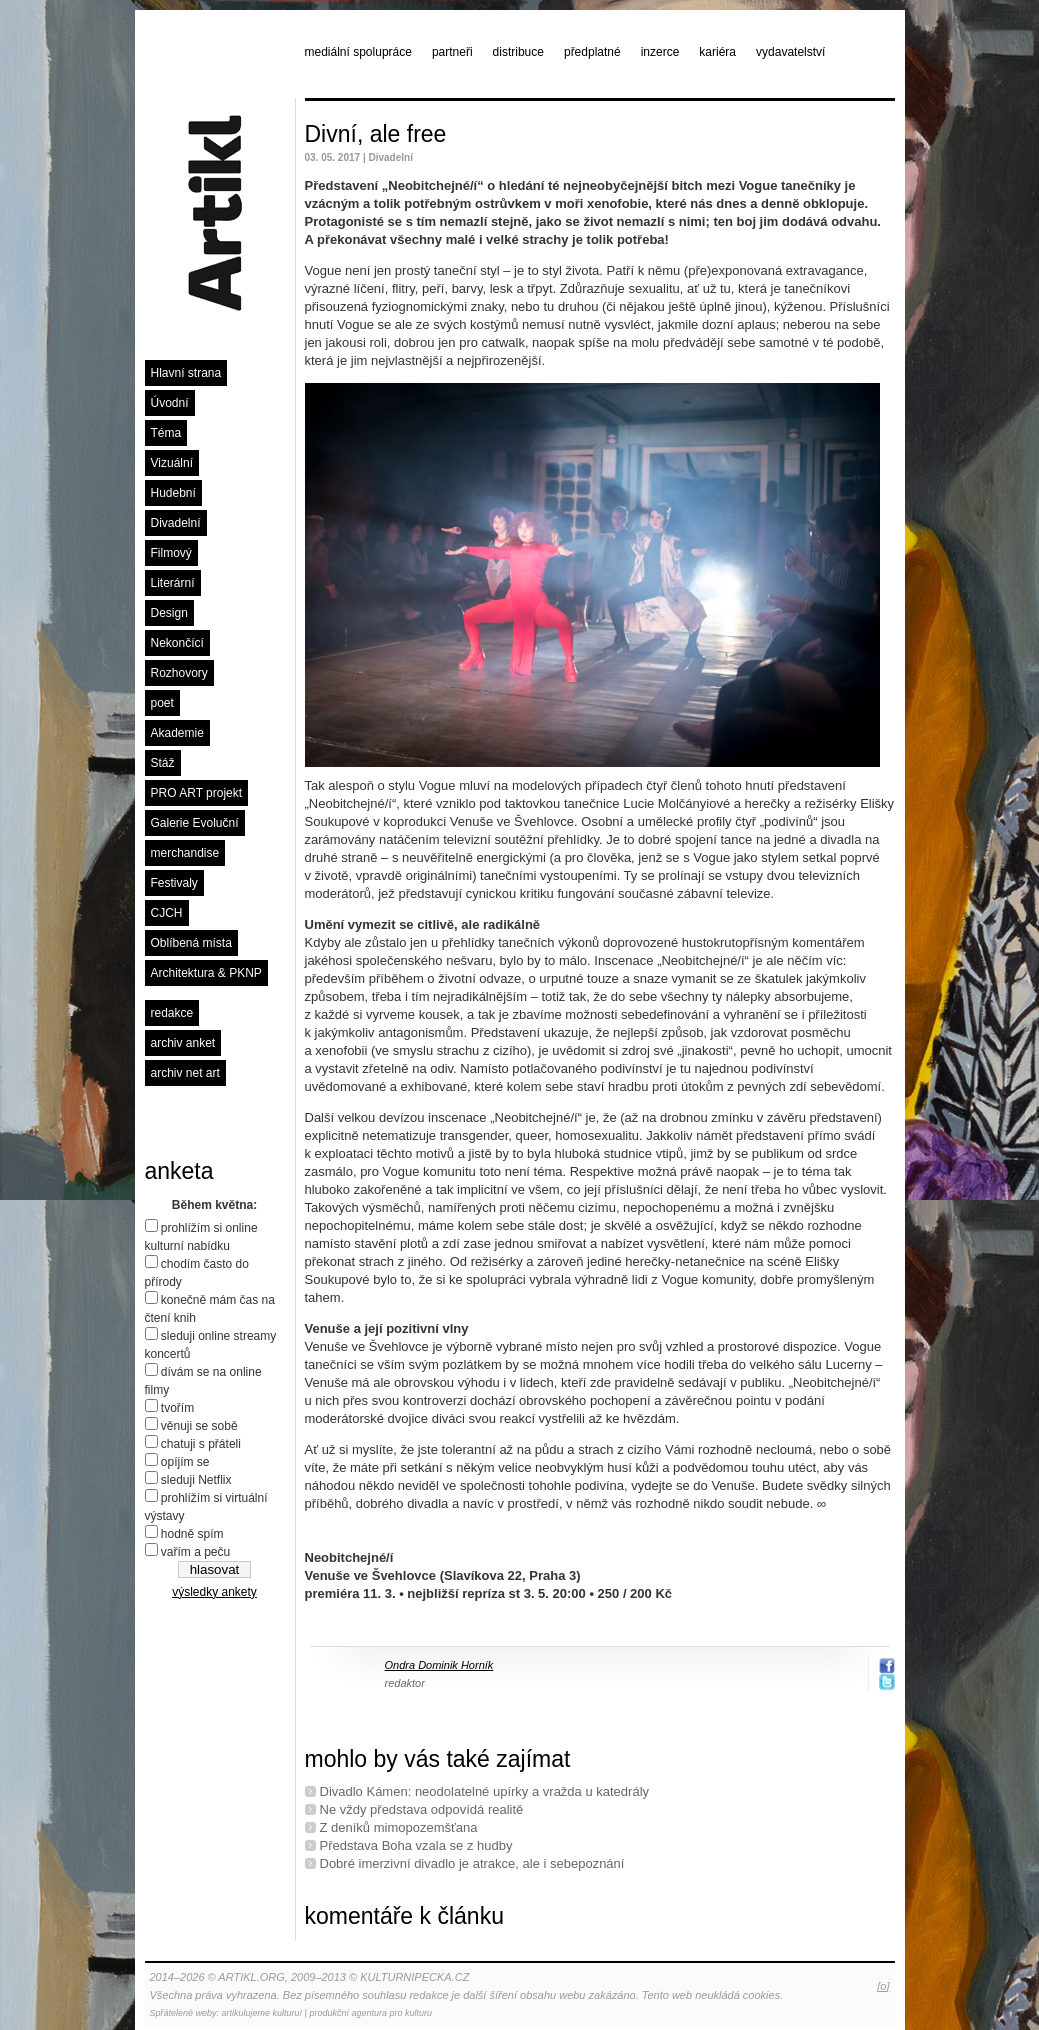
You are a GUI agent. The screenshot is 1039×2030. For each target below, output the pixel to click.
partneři (452, 52)
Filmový (171, 553)
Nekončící (177, 643)
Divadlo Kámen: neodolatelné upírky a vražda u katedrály (485, 1791)
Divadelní (176, 523)
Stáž (163, 763)
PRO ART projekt (197, 793)
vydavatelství (790, 52)
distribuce (518, 52)
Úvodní (170, 403)
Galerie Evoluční (195, 823)
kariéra (717, 52)
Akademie (177, 733)
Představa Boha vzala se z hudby (416, 1845)
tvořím (177, 1408)
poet (162, 703)
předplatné (592, 52)
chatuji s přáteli (201, 1444)
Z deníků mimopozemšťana (399, 1827)
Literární (173, 583)
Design (169, 613)
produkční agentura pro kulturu (370, 2013)
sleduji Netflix (196, 1480)
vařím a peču (195, 1552)
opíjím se (185, 1462)
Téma (166, 433)
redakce (172, 1013)
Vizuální (172, 463)
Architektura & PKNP (206, 973)
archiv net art (185, 1073)
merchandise (185, 853)
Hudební (173, 493)
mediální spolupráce (358, 52)
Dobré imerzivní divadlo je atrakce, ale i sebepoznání (472, 1863)
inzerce (660, 52)
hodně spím (192, 1534)
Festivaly (174, 883)
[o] (883, 1986)
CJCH (167, 913)
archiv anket (183, 1043)
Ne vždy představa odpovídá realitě (422, 1809)
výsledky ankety (214, 1592)
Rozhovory (179, 673)
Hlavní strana (186, 373)
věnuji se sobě (199, 1426)
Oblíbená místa (191, 943)
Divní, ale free (376, 134)
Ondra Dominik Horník (439, 1665)
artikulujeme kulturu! (262, 2013)
